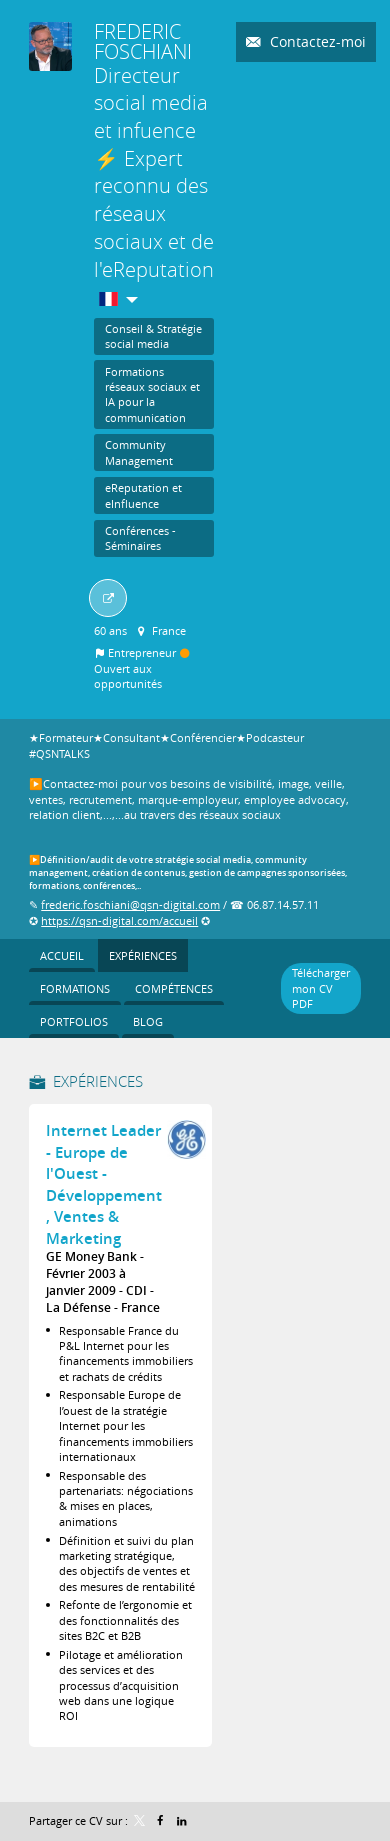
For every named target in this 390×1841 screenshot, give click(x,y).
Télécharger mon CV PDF (321, 988)
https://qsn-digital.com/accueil (119, 920)
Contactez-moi (316, 41)
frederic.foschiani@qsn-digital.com (130, 904)
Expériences (98, 1081)
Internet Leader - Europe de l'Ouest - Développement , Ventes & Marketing (104, 1184)
